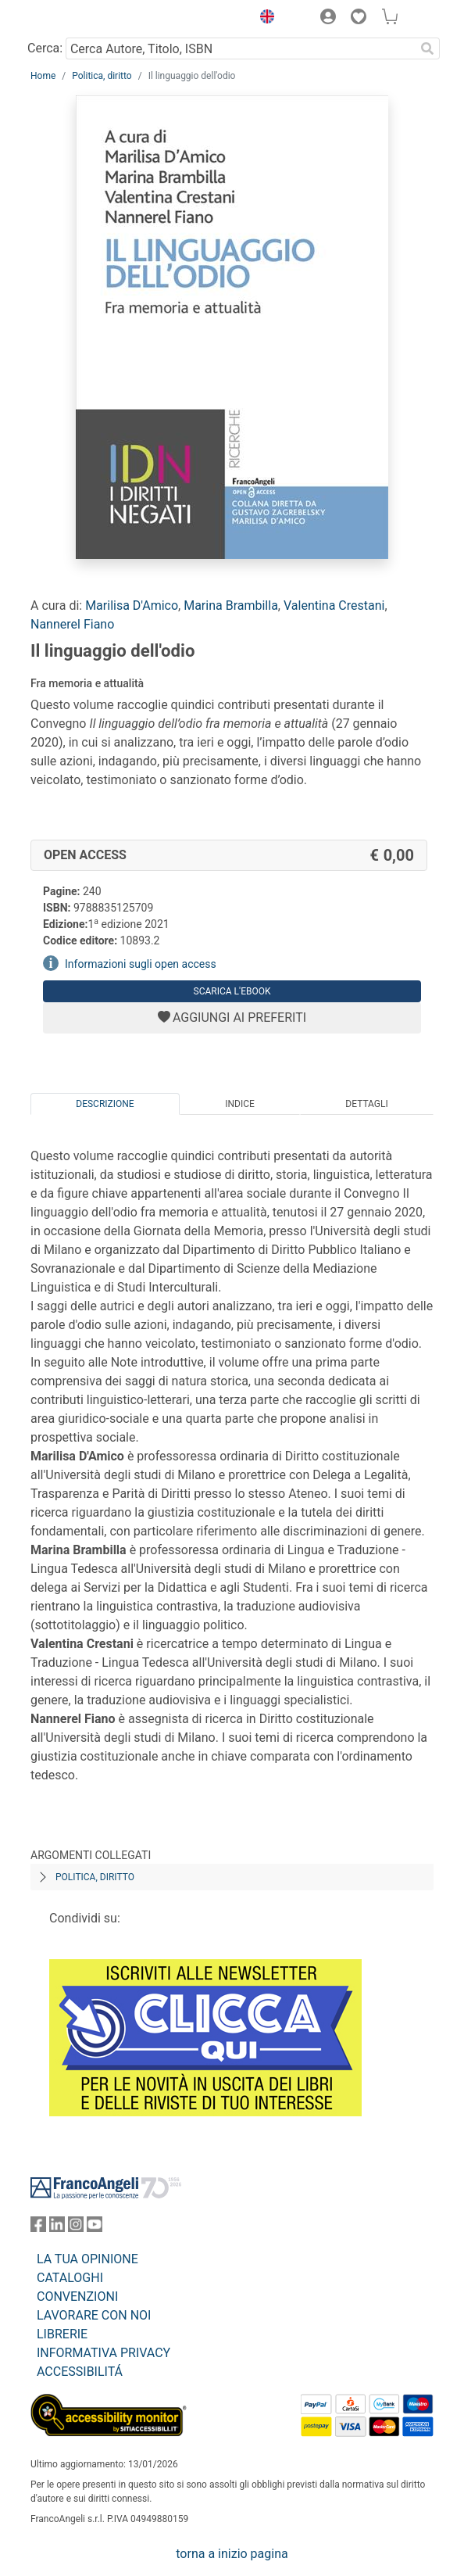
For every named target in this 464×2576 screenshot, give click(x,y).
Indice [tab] (240, 1103)
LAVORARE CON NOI (94, 2315)
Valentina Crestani (334, 605)
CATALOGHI (70, 2277)
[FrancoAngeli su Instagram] (76, 2227)
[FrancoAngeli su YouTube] (94, 2227)
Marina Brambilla (231, 605)
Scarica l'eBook (232, 991)
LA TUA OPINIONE (87, 2259)
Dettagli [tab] (366, 1103)
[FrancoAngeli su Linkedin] (57, 2227)
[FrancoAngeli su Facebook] (38, 2227)
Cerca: (44, 48)
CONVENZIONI (77, 2296)
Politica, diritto (101, 75)
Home (42, 75)
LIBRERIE (62, 2334)
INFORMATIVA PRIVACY (103, 2352)
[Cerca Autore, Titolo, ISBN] (240, 48)
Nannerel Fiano (72, 624)
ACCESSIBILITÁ (80, 2371)
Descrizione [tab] (105, 1103)
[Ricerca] (427, 48)
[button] (263, 19)
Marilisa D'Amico (131, 605)
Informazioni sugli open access (140, 964)
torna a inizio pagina (231, 2553)
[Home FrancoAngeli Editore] (83, 19)
